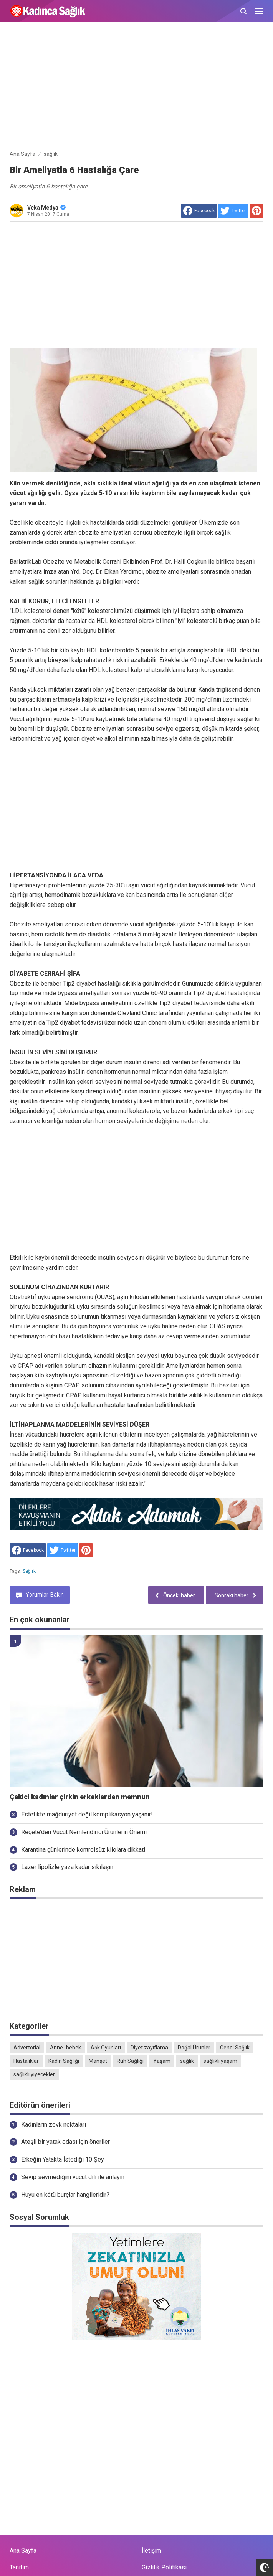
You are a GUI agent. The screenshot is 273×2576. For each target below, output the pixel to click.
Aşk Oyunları (106, 2047)
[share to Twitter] (233, 211)
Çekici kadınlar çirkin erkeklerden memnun (80, 1797)
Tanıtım (19, 2567)
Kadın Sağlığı (63, 2061)
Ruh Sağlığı (130, 2061)
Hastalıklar (26, 2061)
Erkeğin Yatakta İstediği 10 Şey (62, 2159)
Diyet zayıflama (149, 2047)
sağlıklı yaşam (220, 2061)
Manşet (98, 2061)
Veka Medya (46, 208)
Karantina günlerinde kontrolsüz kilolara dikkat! (83, 1849)
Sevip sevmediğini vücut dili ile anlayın (72, 2177)
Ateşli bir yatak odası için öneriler (65, 2141)
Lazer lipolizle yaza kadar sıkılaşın (67, 1867)
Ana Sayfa (23, 2550)
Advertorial (26, 2047)
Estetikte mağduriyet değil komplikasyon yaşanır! (87, 1814)
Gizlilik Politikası (164, 2567)
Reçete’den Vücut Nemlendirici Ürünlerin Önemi (84, 1832)
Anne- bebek (65, 2047)
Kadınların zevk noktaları (53, 2124)
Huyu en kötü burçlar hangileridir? (65, 2194)
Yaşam (161, 2061)
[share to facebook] (199, 211)
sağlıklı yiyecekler (34, 2074)
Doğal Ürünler (194, 2047)
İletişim (151, 2550)
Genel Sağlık (235, 2047)
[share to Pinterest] (256, 211)
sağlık (29, 1571)
